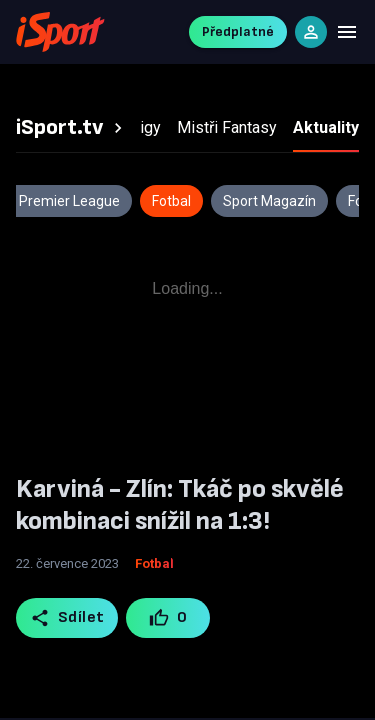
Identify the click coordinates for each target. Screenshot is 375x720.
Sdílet (67, 618)
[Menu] (347, 32)
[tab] (72, 128)
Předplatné (238, 31)
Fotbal (154, 563)
